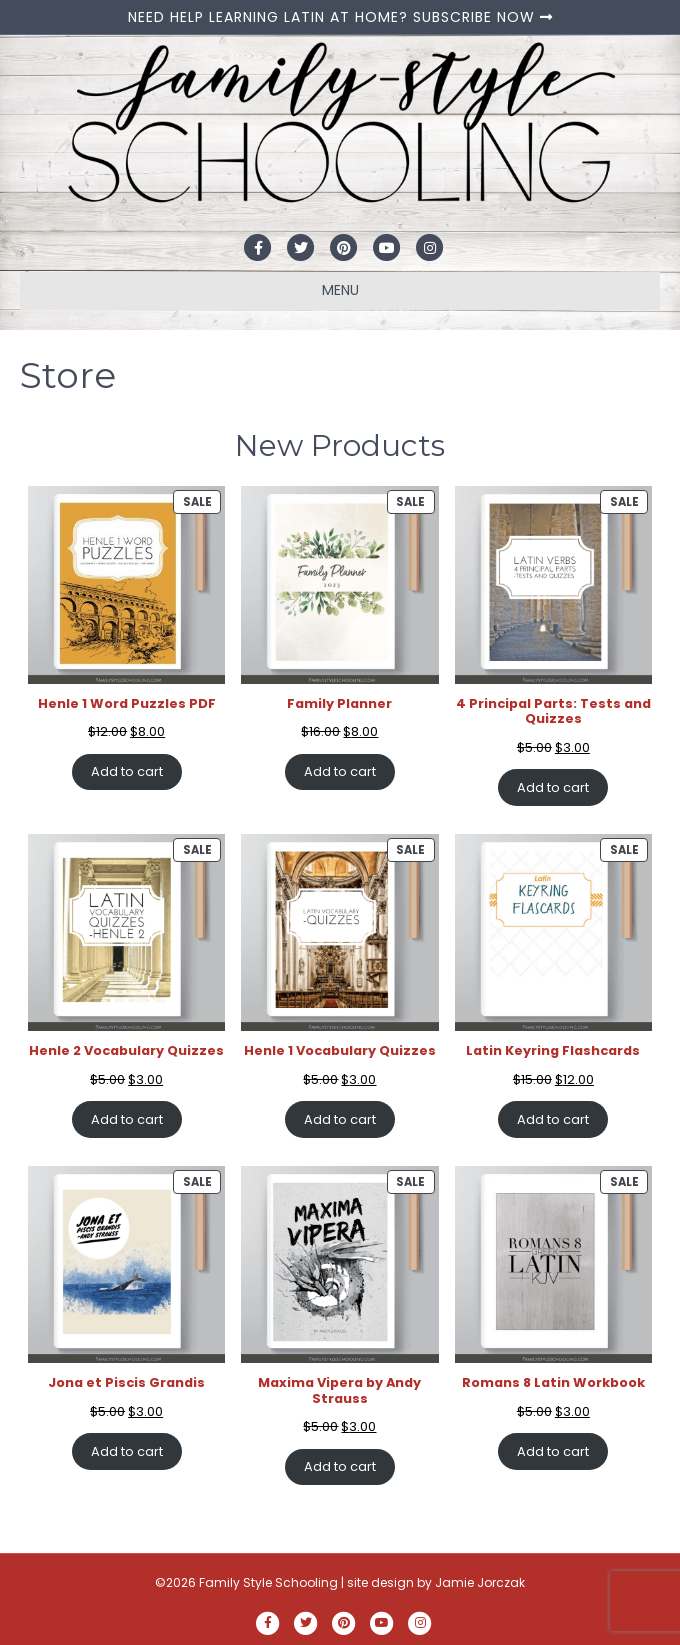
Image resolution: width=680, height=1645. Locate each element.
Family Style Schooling (270, 1582)
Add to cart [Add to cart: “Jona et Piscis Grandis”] (127, 1451)
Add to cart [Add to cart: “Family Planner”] (340, 771)
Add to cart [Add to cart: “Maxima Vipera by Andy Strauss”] (340, 1466)
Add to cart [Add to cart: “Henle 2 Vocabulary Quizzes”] (127, 1119)
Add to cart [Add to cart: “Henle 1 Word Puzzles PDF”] (127, 771)
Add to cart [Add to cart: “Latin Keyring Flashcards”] (553, 1119)
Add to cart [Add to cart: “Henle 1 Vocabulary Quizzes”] (340, 1119)
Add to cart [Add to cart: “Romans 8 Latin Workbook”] (553, 1451)
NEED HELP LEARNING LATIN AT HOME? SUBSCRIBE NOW (340, 17)
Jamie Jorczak (480, 1582)
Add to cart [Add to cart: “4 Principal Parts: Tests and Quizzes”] (553, 787)
